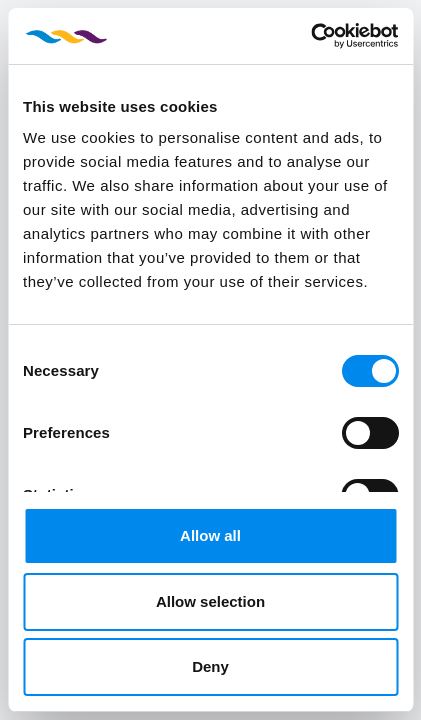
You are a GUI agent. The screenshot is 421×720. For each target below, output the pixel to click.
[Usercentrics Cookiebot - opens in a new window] (310, 36)
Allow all (210, 535)
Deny (210, 666)
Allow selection (210, 601)
